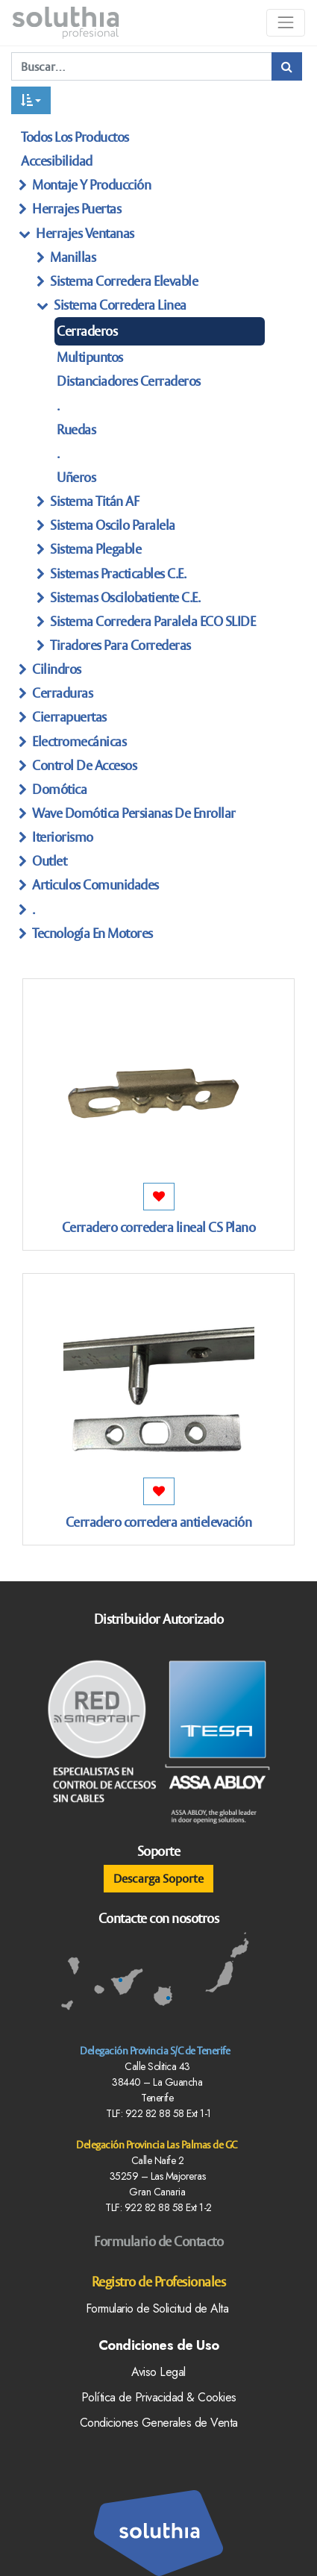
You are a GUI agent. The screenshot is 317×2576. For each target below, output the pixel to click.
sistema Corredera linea (120, 304)
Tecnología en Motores (92, 933)
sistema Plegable (95, 548)
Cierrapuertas (69, 716)
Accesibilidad (56, 160)
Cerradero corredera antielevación (159, 1522)
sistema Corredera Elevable (124, 281)
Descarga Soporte (158, 1878)
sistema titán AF (94, 501)
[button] (31, 100)
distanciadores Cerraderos (129, 381)
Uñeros (76, 477)
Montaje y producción (91, 184)
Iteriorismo (62, 836)
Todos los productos (75, 137)
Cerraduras (62, 692)
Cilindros (56, 669)
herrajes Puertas (76, 208)
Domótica (59, 789)
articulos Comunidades (95, 884)
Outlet (49, 860)
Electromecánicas (79, 741)
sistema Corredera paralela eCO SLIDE (152, 621)
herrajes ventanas (85, 233)
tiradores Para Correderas (120, 645)
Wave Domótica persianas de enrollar (134, 813)
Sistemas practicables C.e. (118, 573)
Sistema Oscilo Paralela (112, 525)
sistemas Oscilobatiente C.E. (125, 597)
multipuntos (90, 357)
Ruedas (76, 429)
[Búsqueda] (287, 66)
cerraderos (87, 331)
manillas (72, 257)
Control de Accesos (84, 765)
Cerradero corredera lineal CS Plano (159, 1227)
